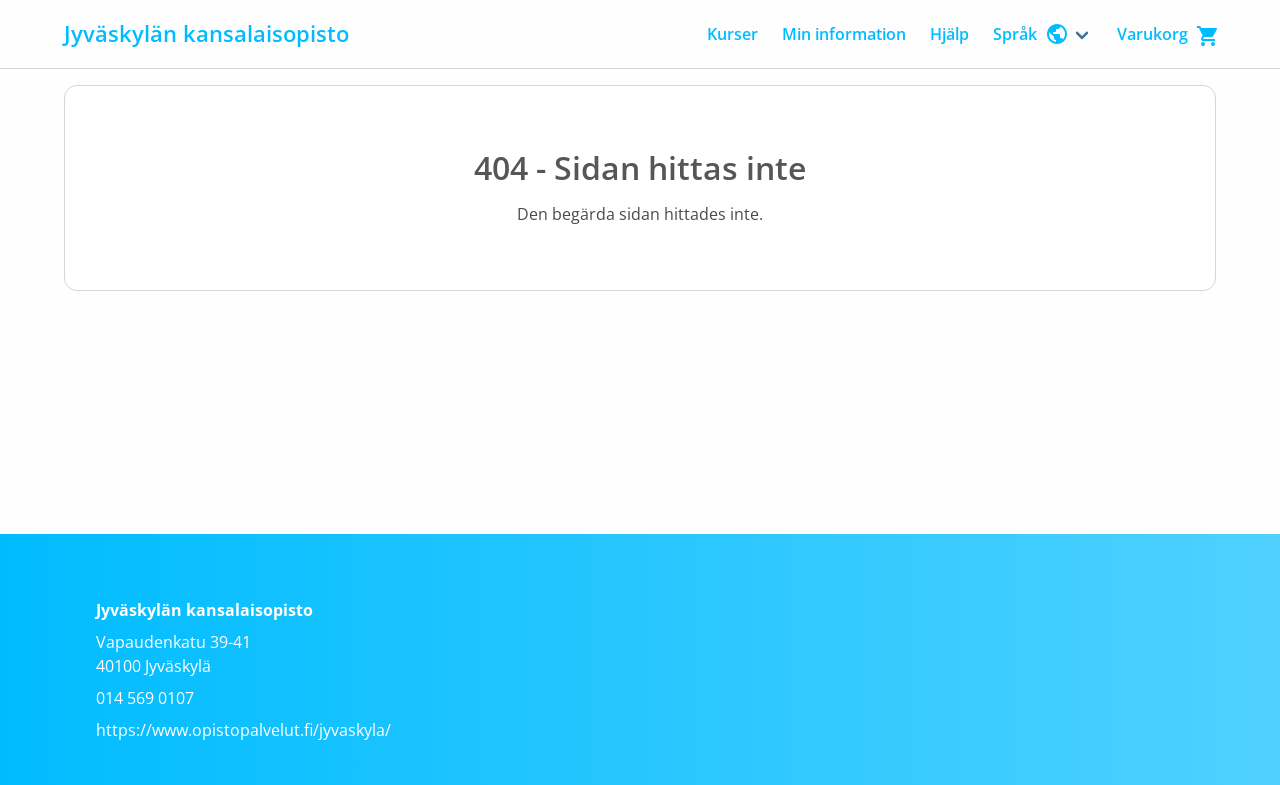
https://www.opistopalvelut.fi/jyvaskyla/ (243, 730)
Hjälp (949, 34)
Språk (1031, 34)
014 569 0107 (145, 698)
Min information (844, 34)
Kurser (732, 34)
